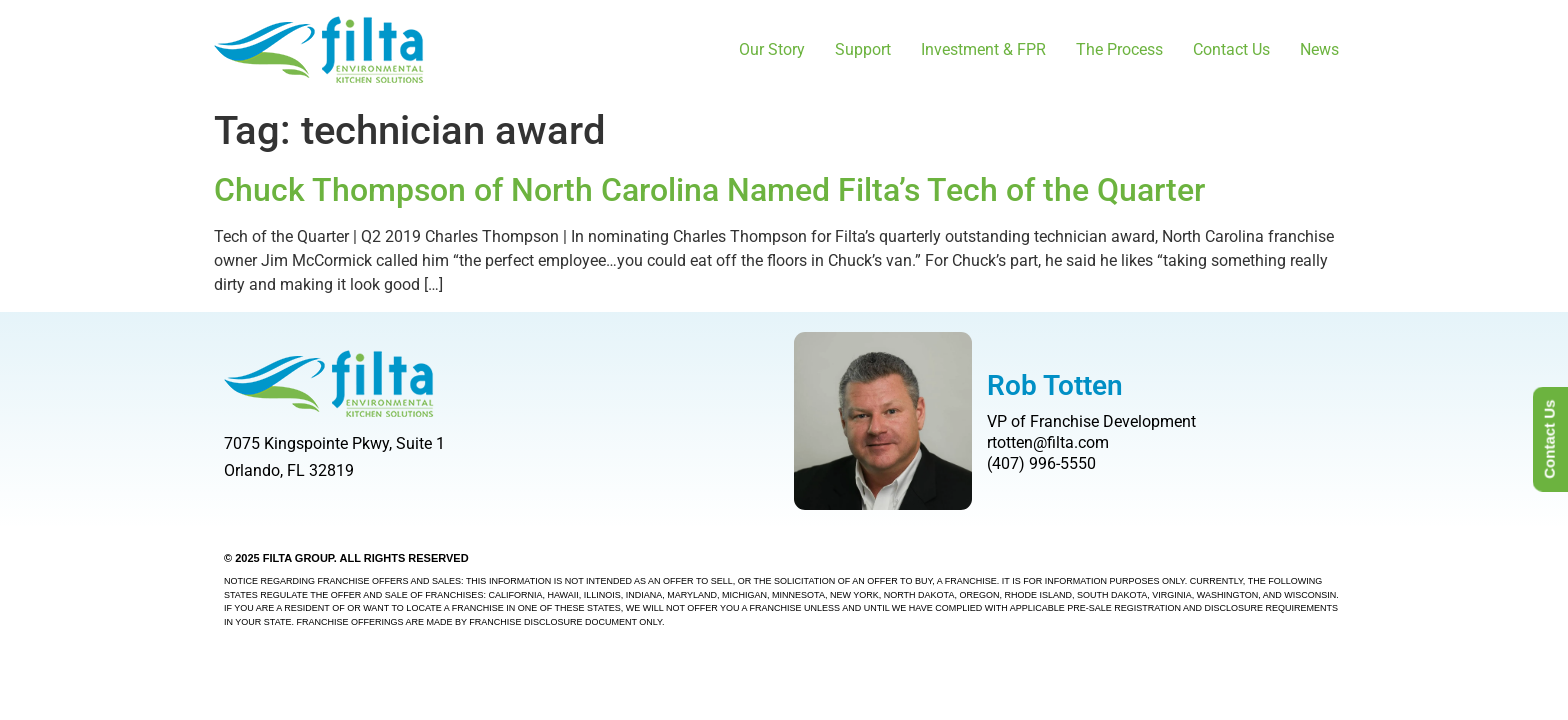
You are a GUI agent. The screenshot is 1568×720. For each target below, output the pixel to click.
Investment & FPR (983, 49)
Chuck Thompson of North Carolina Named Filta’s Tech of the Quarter (709, 190)
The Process (1119, 49)
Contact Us (1231, 49)
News (1319, 49)
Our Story (772, 49)
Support (863, 49)
